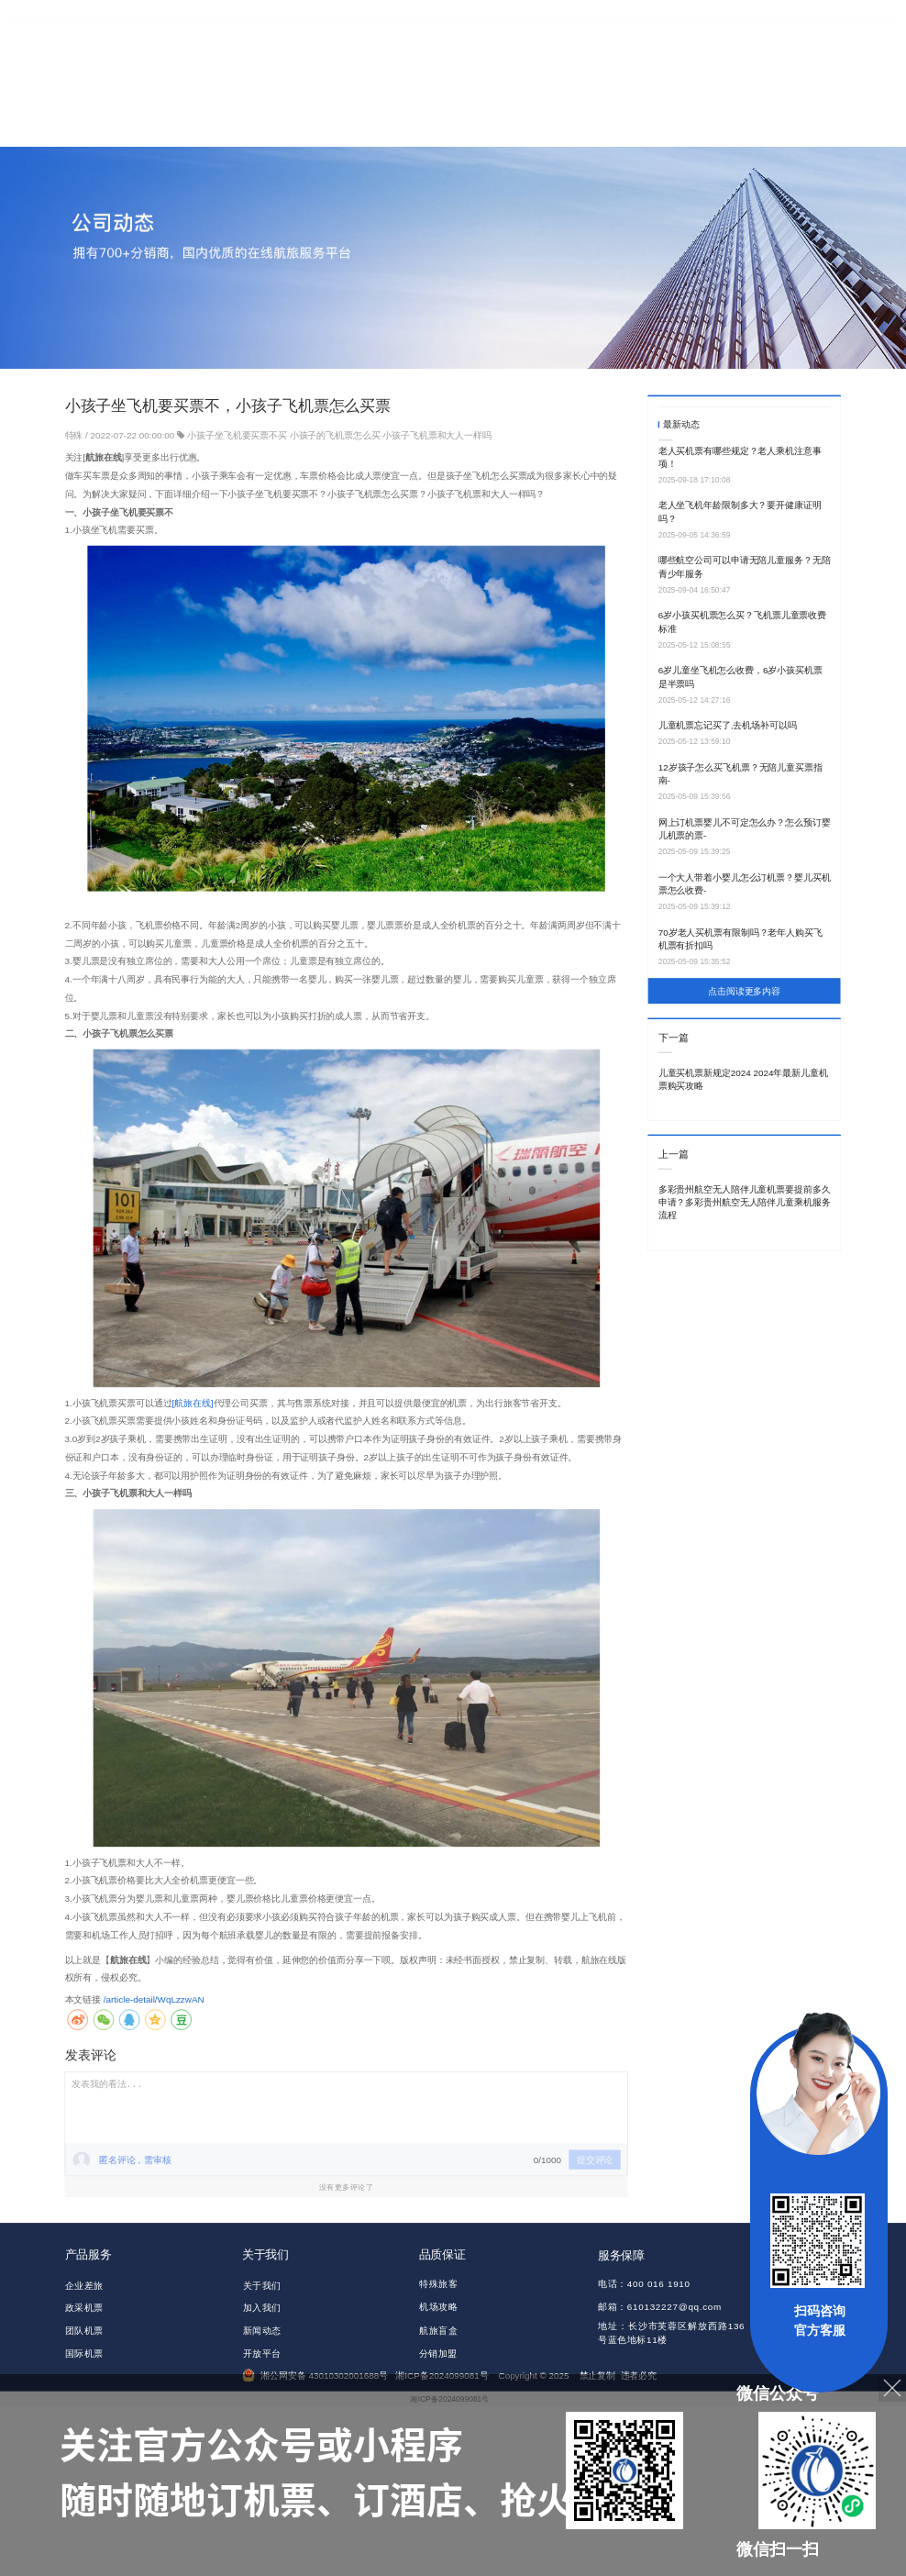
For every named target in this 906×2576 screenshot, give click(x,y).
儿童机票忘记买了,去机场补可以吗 (727, 725)
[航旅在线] (192, 1402)
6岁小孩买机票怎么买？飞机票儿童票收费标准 (742, 621)
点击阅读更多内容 (744, 991)
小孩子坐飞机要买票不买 (237, 435)
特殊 (75, 435)
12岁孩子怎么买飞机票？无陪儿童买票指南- (740, 773)
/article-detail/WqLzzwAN (154, 1999)
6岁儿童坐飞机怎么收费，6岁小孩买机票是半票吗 (740, 676)
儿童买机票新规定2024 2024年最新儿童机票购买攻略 (743, 1079)
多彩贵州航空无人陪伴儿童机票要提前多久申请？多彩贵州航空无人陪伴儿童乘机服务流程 (744, 1202)
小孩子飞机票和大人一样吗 (437, 435)
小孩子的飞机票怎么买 (335, 435)
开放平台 (262, 2353)
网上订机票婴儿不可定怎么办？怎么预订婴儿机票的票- (744, 828)
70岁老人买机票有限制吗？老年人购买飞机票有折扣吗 (740, 938)
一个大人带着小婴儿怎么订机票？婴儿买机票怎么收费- (744, 883)
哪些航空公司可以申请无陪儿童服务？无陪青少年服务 (744, 566)
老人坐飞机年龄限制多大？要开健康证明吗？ (740, 511)
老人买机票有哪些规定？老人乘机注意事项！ (740, 456)
